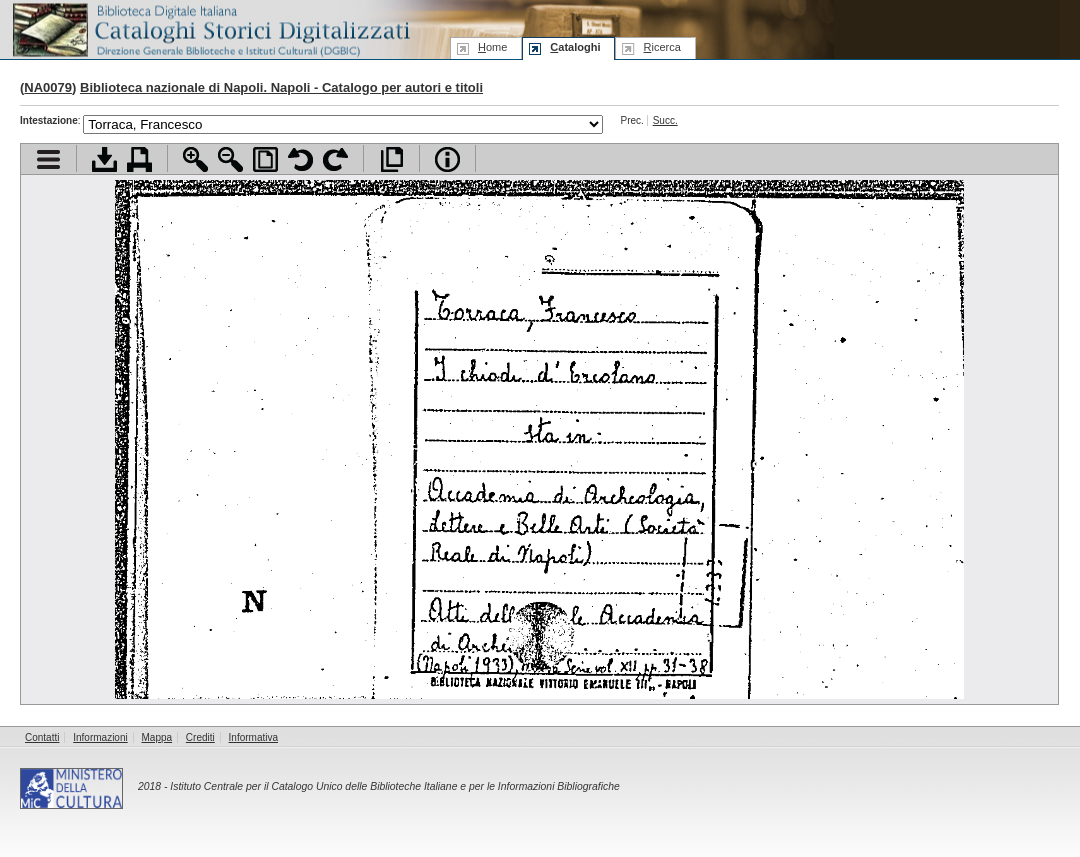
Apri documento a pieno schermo (391, 159)
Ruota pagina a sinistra (300, 159)
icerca (661, 47)
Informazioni (100, 737)
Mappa (157, 737)
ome (492, 47)
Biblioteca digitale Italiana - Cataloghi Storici (210, 28)
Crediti (200, 737)
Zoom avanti (195, 159)
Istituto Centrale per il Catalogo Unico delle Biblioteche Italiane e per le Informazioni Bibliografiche (394, 786)
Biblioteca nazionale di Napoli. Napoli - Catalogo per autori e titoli (281, 87)
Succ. (665, 120)
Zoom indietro (230, 159)
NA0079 (48, 87)
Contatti (42, 737)
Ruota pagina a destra (335, 159)
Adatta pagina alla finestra (265, 159)
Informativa (253, 737)
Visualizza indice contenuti (48, 159)
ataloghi (575, 47)
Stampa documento (139, 159)
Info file (447, 159)
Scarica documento (104, 159)
